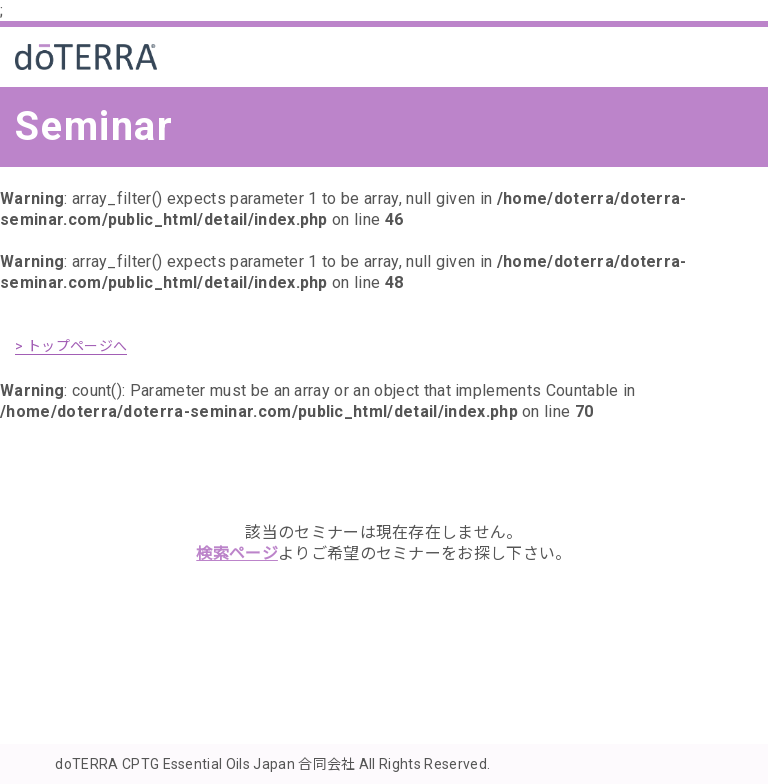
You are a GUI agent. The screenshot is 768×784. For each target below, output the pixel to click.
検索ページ (237, 553)
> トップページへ (71, 346)
